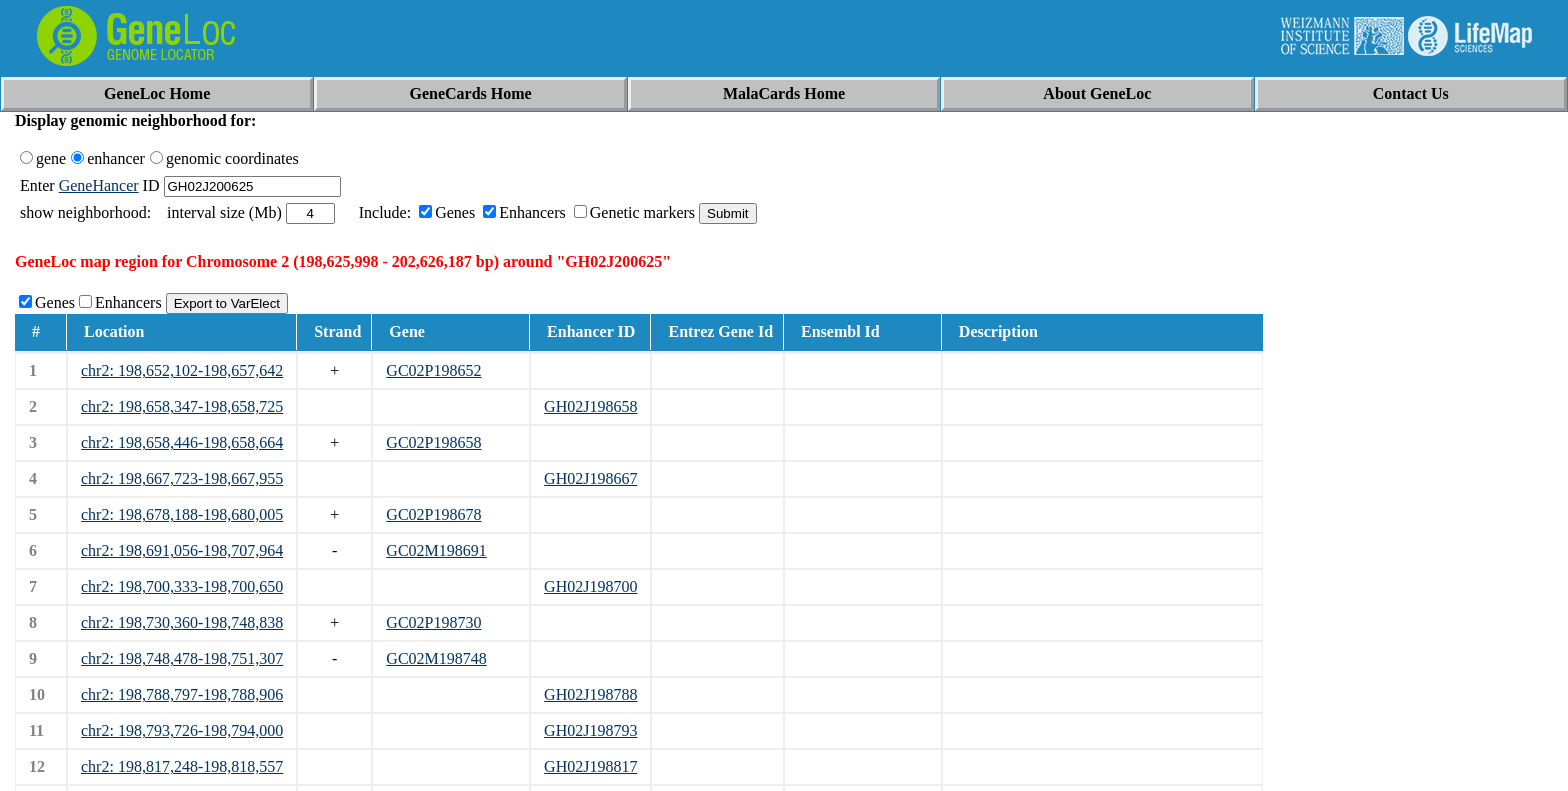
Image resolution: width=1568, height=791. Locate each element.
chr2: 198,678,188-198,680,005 (182, 514)
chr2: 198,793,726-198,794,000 (182, 730)
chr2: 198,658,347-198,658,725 (182, 406)
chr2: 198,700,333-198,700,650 (182, 586)
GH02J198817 (590, 766)
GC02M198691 (436, 550)
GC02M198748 (436, 658)
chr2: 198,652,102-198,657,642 (182, 370)
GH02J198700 (590, 586)
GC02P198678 (433, 514)
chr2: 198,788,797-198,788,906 (182, 694)
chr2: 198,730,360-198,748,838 (182, 622)
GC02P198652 (433, 370)
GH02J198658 (590, 406)
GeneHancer (99, 185)
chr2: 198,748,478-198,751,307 (182, 658)
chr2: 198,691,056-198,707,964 (182, 550)
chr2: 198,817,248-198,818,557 (182, 766)
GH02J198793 (590, 730)
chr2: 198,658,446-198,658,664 (182, 442)
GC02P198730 (433, 622)
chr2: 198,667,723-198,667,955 (182, 478)
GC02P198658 (433, 442)
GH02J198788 (590, 694)
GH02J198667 (590, 478)
